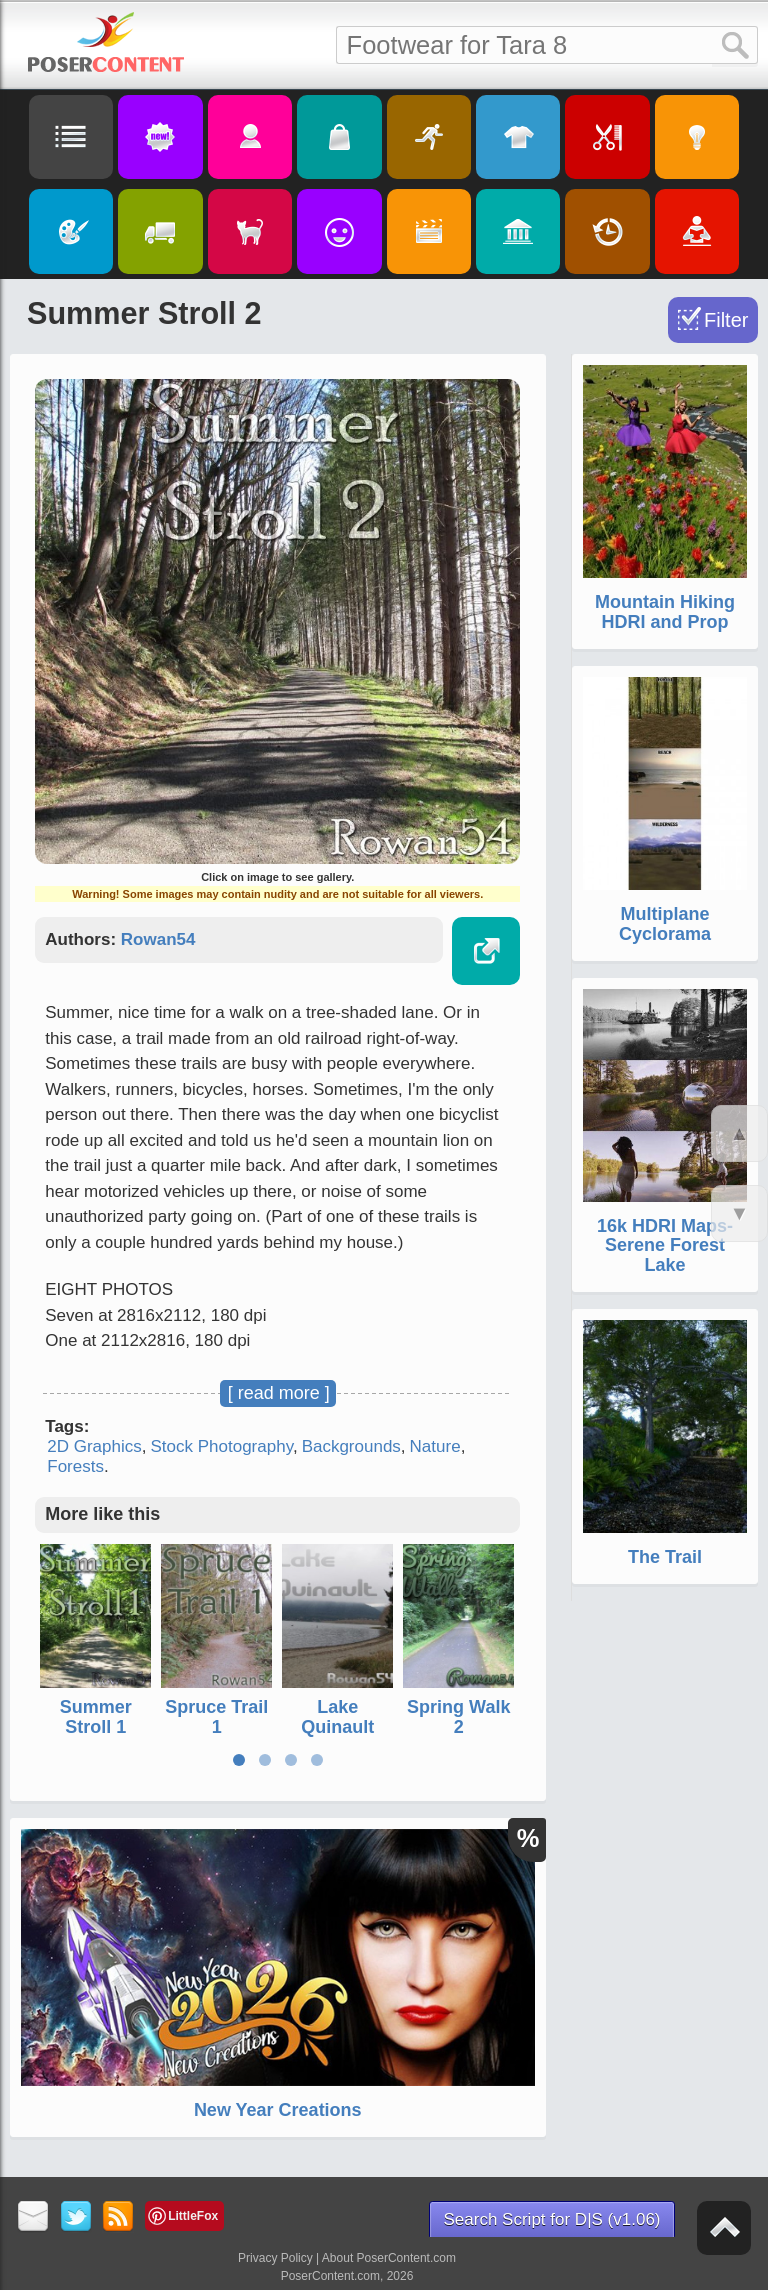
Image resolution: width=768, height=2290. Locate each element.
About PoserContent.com (389, 2258)
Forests (75, 1466)
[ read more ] (279, 1393)
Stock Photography (222, 1446)
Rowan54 (158, 939)
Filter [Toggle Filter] (726, 320)
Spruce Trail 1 (216, 1717)
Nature (435, 1446)
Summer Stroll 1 (96, 1717)
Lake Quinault (337, 1717)
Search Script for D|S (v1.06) (552, 2219)
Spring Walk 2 (458, 1717)
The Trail (665, 1557)
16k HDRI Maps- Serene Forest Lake (665, 1246)
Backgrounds (351, 1446)
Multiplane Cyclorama (665, 924)
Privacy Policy (275, 2258)
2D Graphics (94, 1446)
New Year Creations (278, 2110)
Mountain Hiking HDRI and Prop (665, 612)
